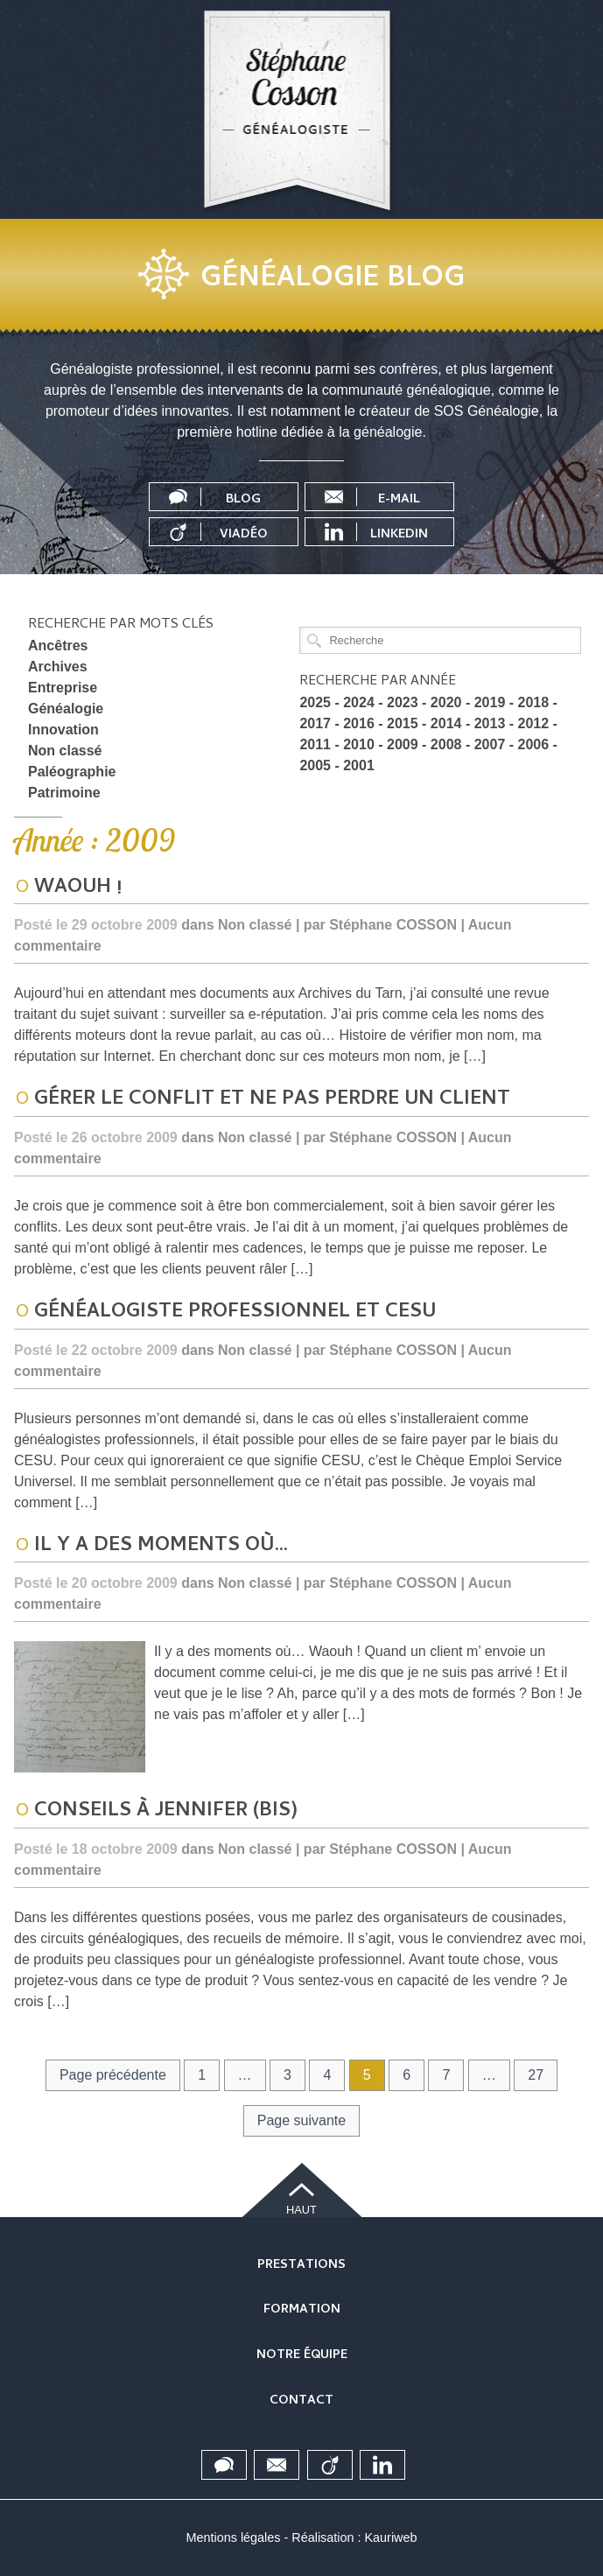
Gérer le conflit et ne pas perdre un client (272, 1100)
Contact (301, 2401)
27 (535, 2074)
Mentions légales (233, 2537)
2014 (446, 723)
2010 (359, 744)
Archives (58, 666)
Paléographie (72, 771)
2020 (446, 702)
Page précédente (113, 2074)
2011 (315, 744)
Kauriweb (390, 2537)
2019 (490, 702)
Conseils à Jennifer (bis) (166, 1812)
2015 (402, 723)
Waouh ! (78, 888)
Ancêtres (58, 645)
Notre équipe (301, 2356)
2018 (534, 702)
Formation (301, 2310)
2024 (359, 702)
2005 (315, 765)
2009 (402, 744)
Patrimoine (64, 792)
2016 (359, 723)
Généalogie (65, 708)
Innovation (63, 729)
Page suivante (301, 2120)
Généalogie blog (332, 280)
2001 (359, 765)
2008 (446, 744)
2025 (315, 702)
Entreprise (62, 687)
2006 (534, 744)
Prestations (301, 2266)
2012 (534, 723)
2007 (490, 744)
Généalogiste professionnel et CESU (235, 1313)
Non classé (65, 750)
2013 (490, 723)
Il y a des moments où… (161, 1546)
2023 (402, 702)
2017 (315, 723)
